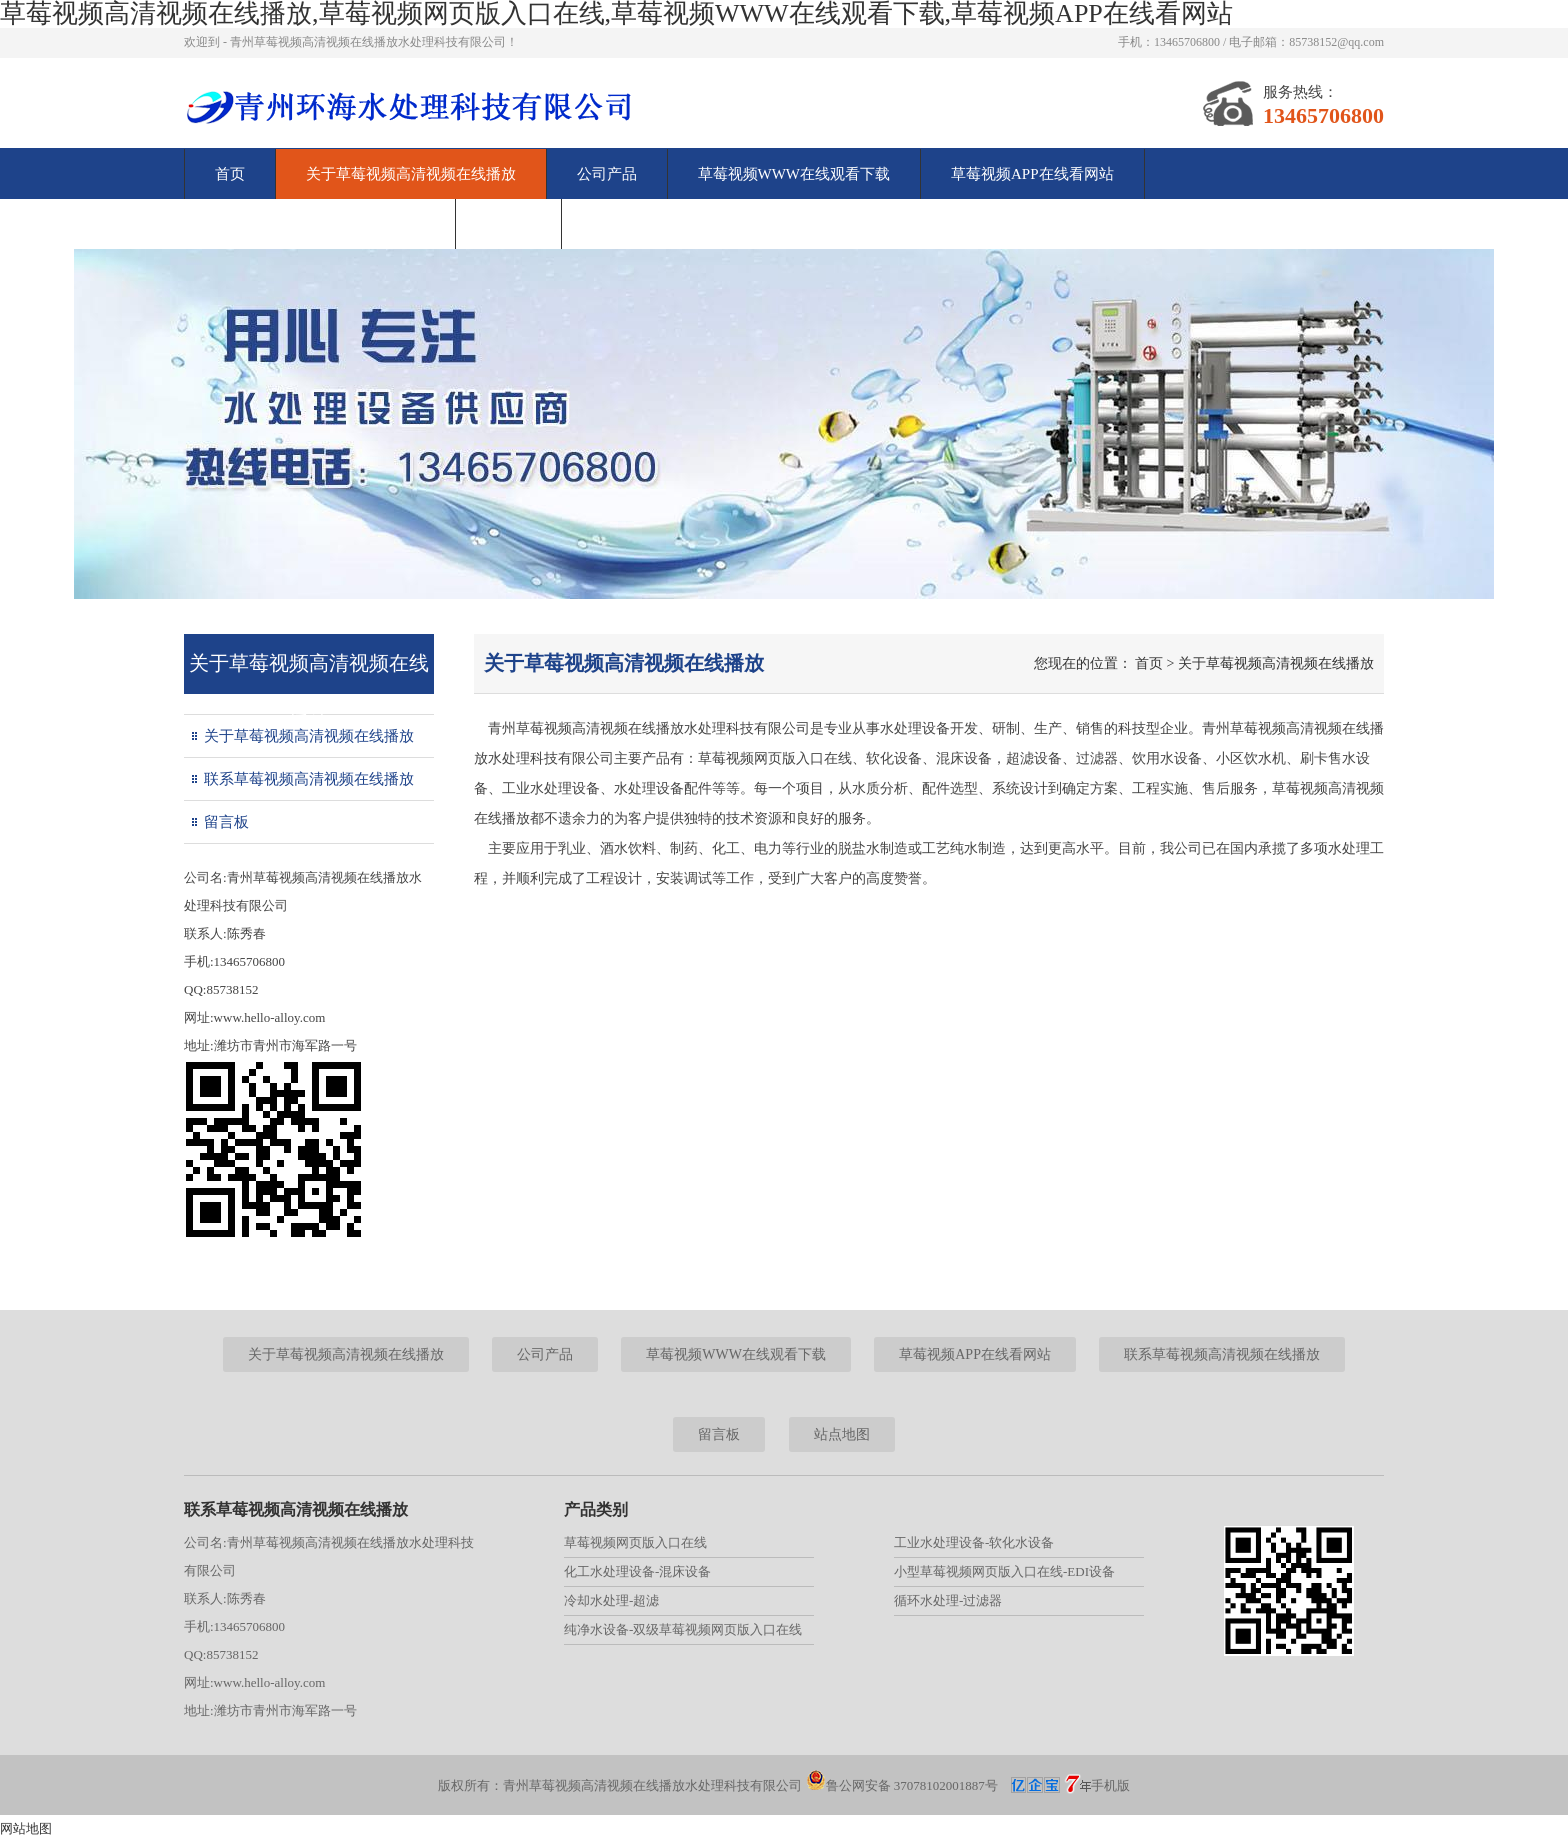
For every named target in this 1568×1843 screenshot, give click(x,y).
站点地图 (842, 1434)
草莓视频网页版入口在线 (635, 1542)
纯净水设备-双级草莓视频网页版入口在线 (683, 1629)
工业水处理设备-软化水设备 (974, 1542)
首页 (230, 174)
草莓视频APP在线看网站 (1032, 174)
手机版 (1110, 1785)
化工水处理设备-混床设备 (637, 1571)
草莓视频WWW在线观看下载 (794, 174)
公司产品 (607, 174)
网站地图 (26, 1828)
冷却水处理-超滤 (611, 1600)
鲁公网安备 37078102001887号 (902, 1785)
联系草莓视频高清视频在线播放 (320, 224)
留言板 (508, 224)
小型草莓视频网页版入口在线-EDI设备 (1004, 1571)
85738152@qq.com (1336, 42)
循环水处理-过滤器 (948, 1600)
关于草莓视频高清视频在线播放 (411, 174)
